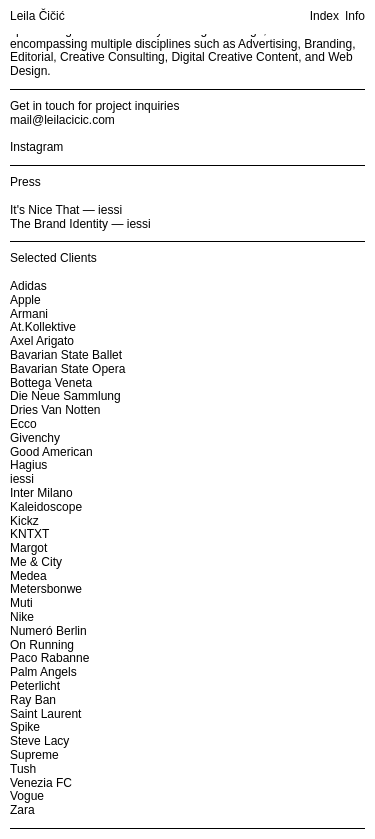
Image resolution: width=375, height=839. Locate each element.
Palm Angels (43, 672)
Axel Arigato (42, 341)
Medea (28, 576)
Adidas (28, 286)
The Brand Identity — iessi (80, 224)
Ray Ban (33, 700)
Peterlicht (35, 686)
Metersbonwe (46, 589)
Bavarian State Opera (67, 369)
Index (324, 16)
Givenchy (35, 438)
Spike (25, 727)
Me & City (36, 562)
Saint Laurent (45, 714)
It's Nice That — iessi (66, 210)
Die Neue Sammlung (65, 396)
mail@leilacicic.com (62, 120)
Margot (28, 548)
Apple (25, 300)
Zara (22, 810)
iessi (22, 479)
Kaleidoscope (46, 507)
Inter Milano (41, 493)
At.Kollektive (43, 327)
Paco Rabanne (49, 658)
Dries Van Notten (55, 410)
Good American (51, 452)
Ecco (23, 424)
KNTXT (29, 534)
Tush (23, 769)
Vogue (27, 796)
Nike (22, 617)
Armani (29, 314)
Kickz (24, 521)
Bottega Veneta (51, 383)
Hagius (28, 465)
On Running (42, 645)
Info (355, 16)
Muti (21, 603)
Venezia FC (41, 783)
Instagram (36, 147)
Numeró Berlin (48, 631)
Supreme (34, 755)
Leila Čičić (37, 16)
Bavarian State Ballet (66, 355)
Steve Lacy (39, 741)
